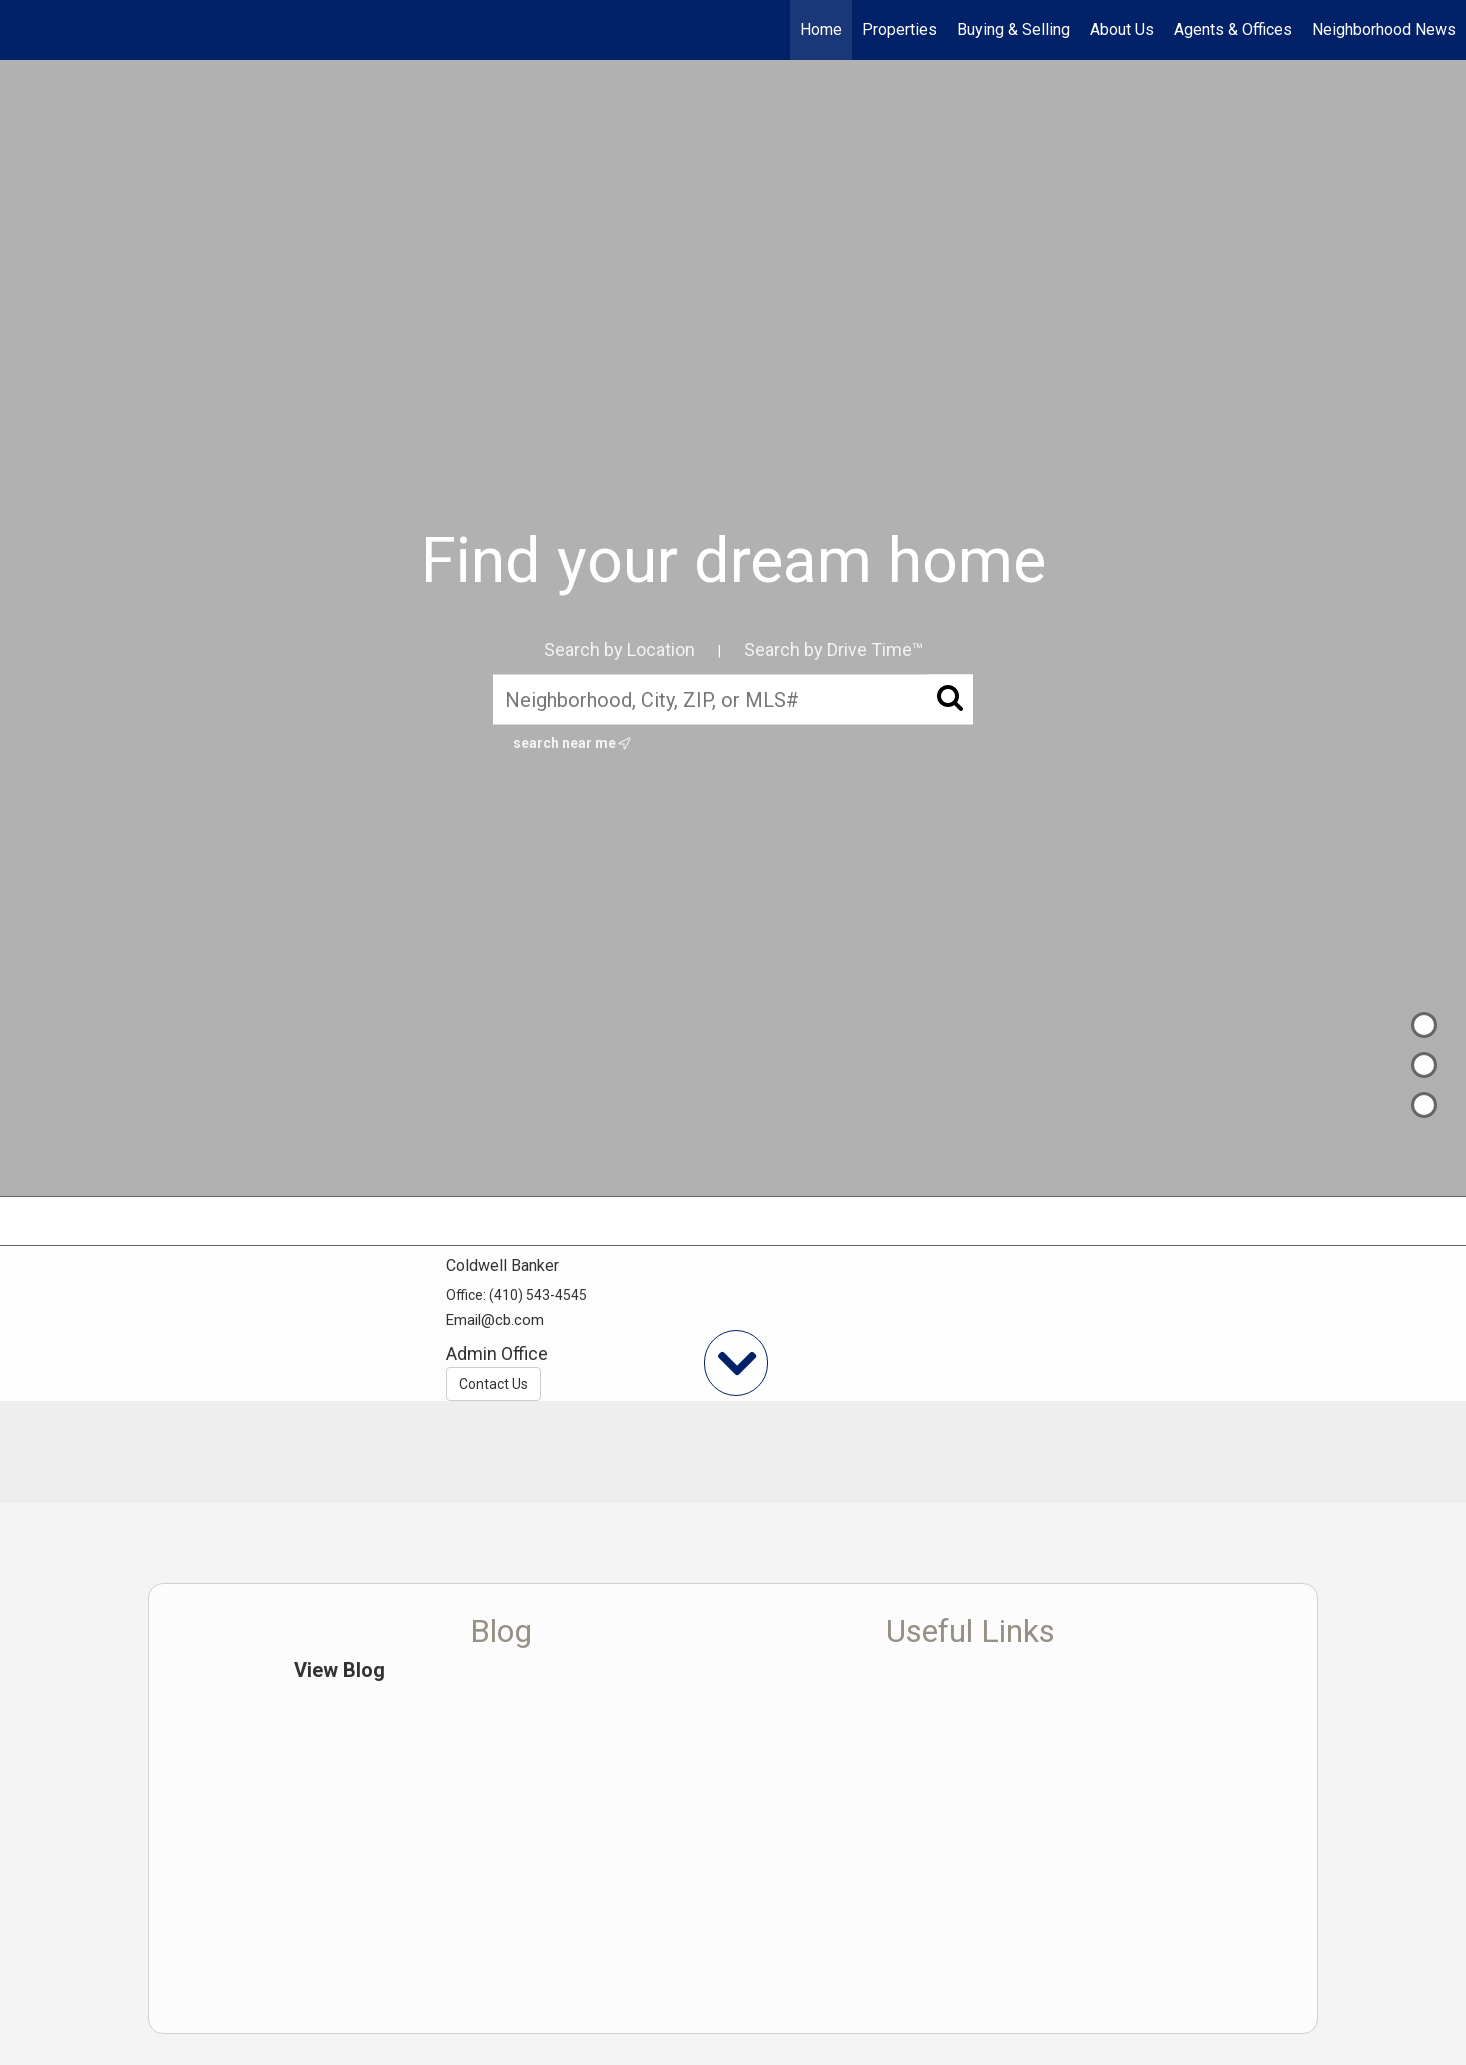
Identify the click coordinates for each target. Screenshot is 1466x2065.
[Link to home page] (25, 30)
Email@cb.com (495, 1320)
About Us (1122, 29)
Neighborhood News (1384, 29)
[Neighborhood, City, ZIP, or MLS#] (733, 699)
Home (821, 29)
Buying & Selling (1013, 29)
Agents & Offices (1233, 29)
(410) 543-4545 (538, 1295)
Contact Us (493, 1384)
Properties (899, 29)
